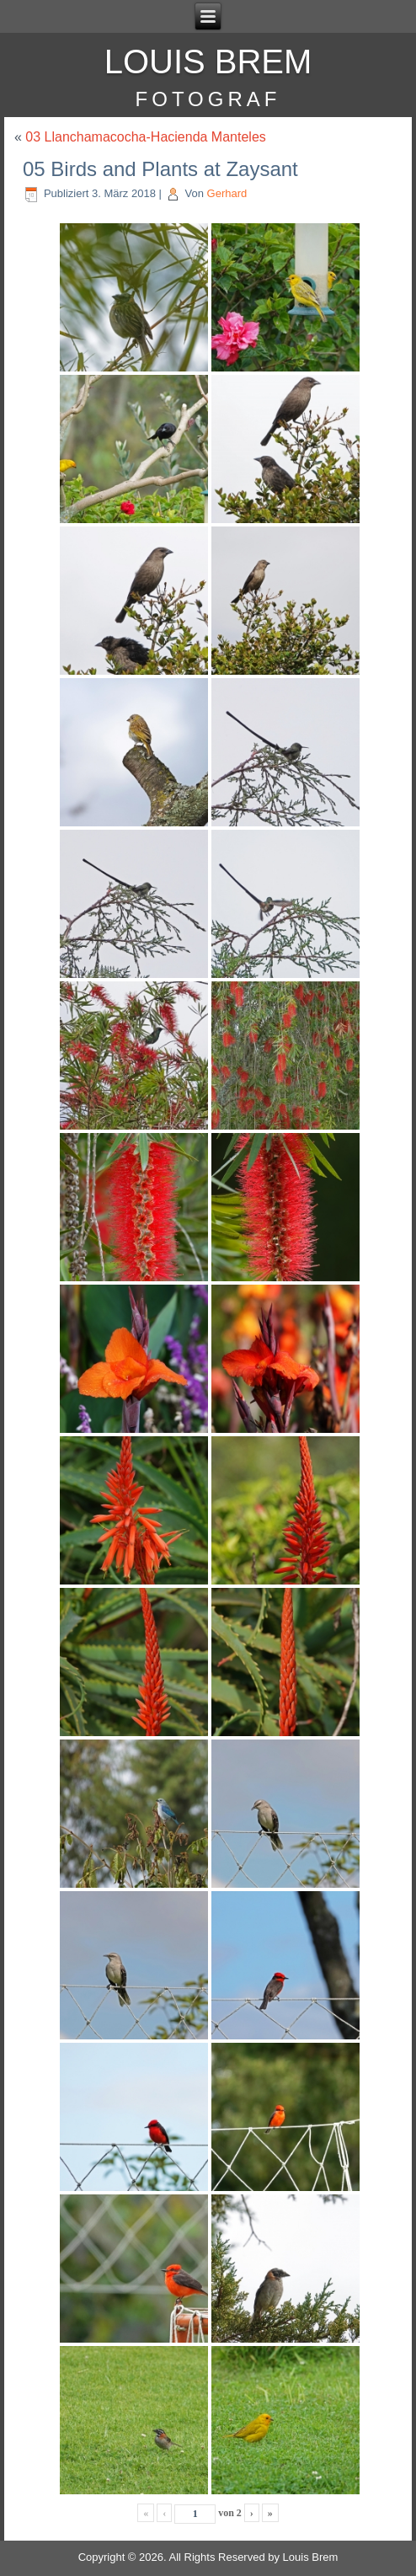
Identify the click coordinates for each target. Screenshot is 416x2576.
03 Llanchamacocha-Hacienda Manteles (145, 137)
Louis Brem (208, 61)
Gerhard (227, 193)
